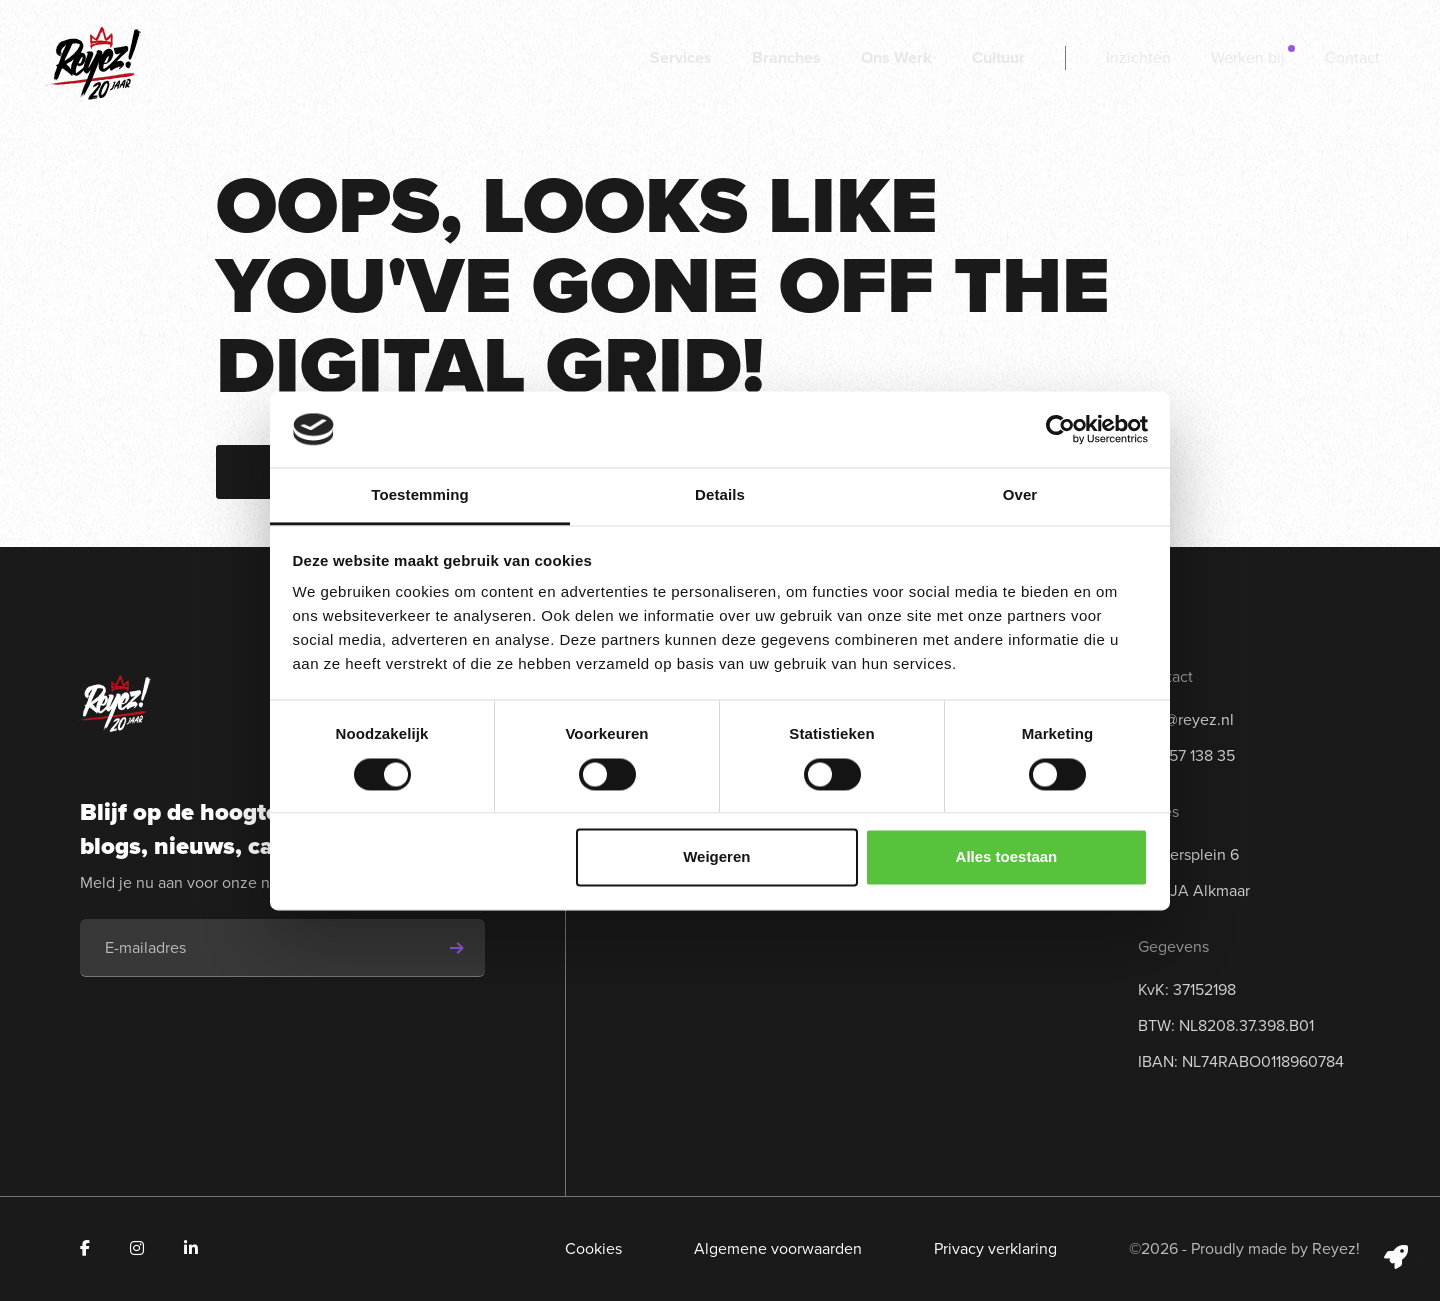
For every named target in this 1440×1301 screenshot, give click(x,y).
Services (681, 57)
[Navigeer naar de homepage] (95, 56)
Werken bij (1248, 57)
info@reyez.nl (1186, 719)
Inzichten (1138, 57)
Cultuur (998, 57)
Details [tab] (720, 495)
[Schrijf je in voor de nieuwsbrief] (457, 948)
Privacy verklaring (995, 1248)
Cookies (593, 1248)
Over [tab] (1020, 495)
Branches (786, 57)
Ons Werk (896, 57)
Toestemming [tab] (420, 495)
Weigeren (716, 857)
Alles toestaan (1007, 857)
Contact (1352, 57)
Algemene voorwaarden (778, 1248)
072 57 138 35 (1186, 755)
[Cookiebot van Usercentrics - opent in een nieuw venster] (1060, 429)
